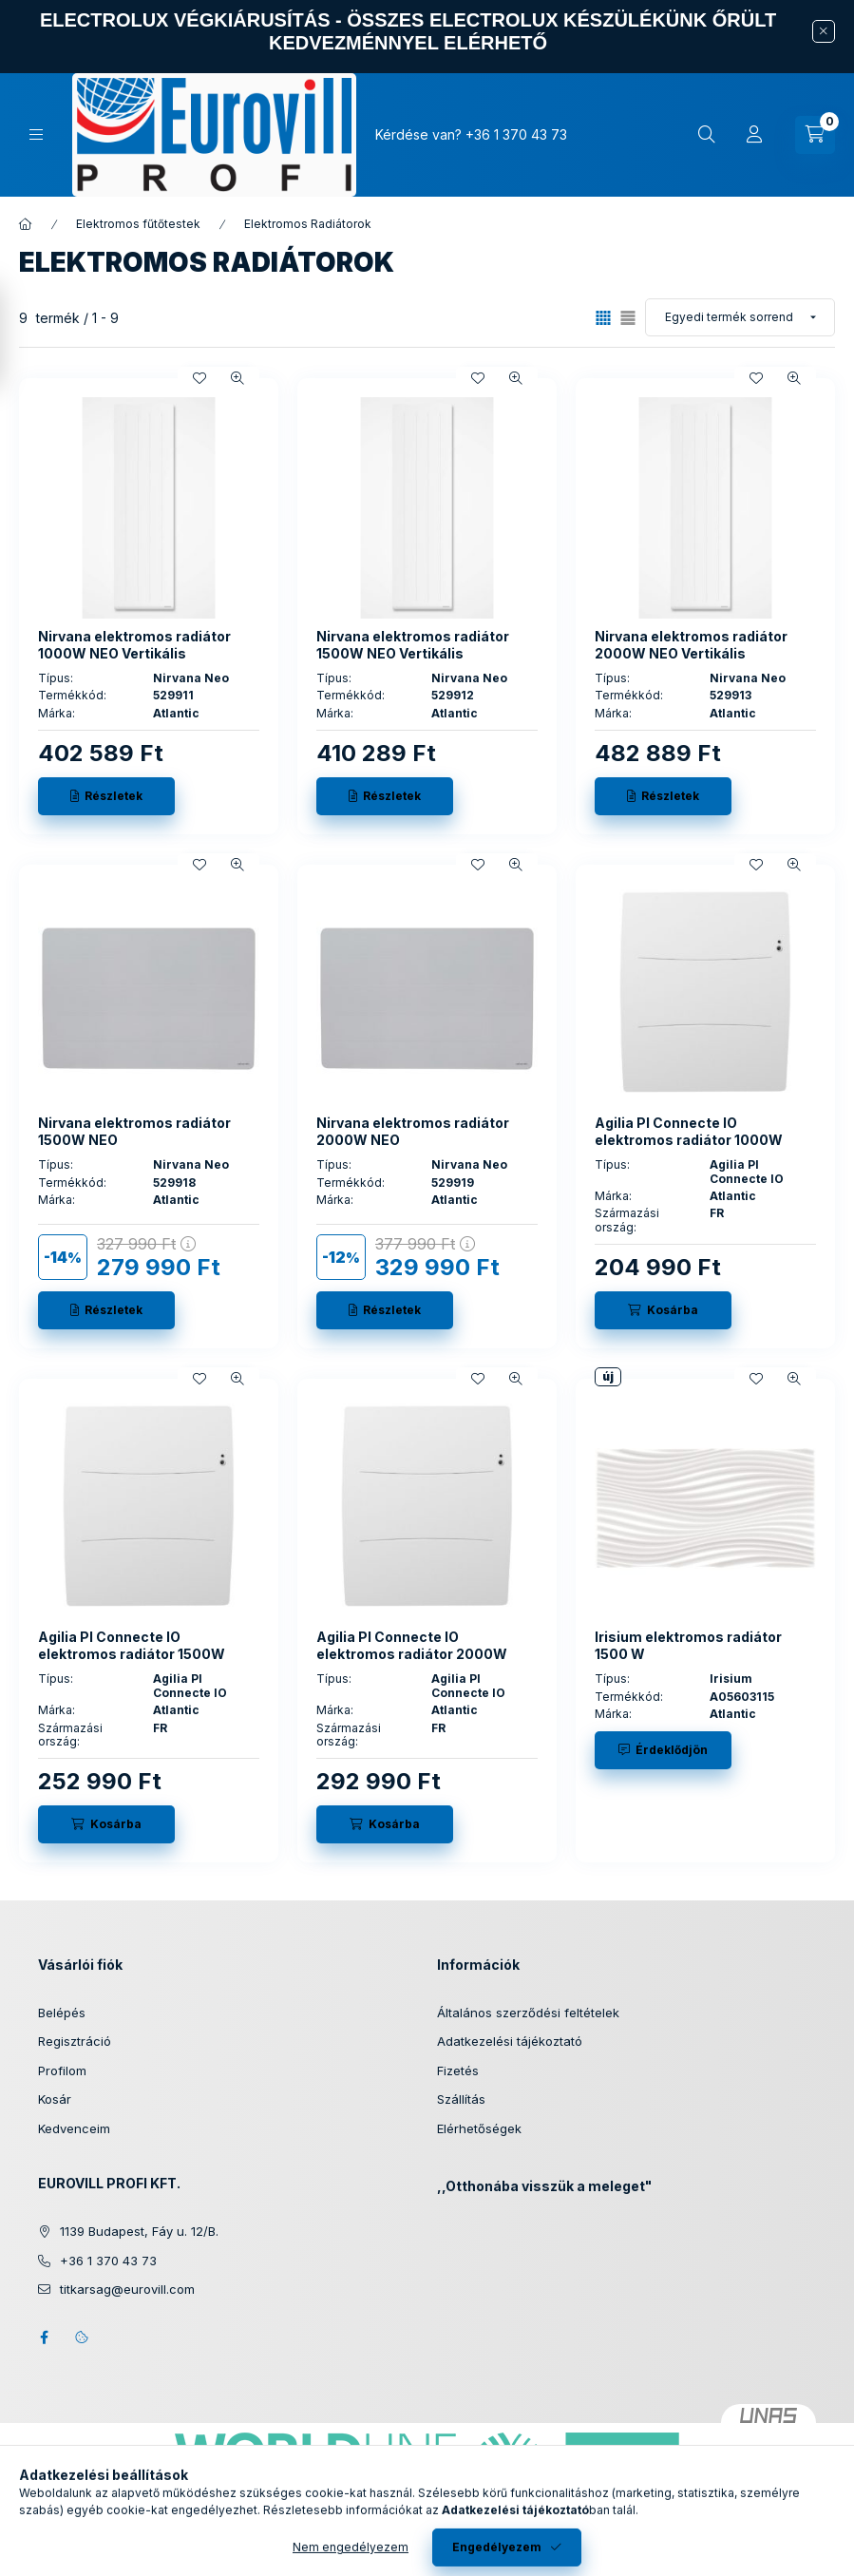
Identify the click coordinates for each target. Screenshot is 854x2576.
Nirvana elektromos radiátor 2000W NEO (412, 1131)
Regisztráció (74, 2041)
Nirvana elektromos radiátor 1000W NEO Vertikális (134, 644)
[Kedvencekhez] (199, 378)
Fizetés (458, 2070)
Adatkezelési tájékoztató (509, 2041)
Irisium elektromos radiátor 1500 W (688, 1645)
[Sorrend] (740, 317)
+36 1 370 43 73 (516, 134)
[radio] (628, 318)
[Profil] (754, 135)
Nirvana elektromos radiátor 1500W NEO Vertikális (412, 644)
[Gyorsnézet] (237, 378)
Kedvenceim (74, 2128)
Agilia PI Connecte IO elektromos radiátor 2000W (411, 1645)
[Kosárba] (663, 1310)
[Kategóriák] (36, 134)
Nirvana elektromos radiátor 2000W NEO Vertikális (691, 644)
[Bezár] (823, 31)
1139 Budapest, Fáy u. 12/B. (139, 2231)
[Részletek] (106, 796)
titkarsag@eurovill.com (127, 2289)
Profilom (62, 2070)
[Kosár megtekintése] (815, 135)
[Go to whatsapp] (808, 2521)
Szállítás (461, 2099)
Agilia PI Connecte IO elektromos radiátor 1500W (131, 1645)
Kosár (54, 2099)
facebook (44, 2337)
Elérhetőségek (479, 2128)
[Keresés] (707, 135)
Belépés (61, 2012)
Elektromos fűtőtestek (138, 224)
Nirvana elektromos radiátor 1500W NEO (134, 1131)
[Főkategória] (25, 224)
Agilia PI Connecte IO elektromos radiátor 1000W (689, 1131)
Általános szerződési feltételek (528, 2012)
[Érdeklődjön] (663, 1750)
